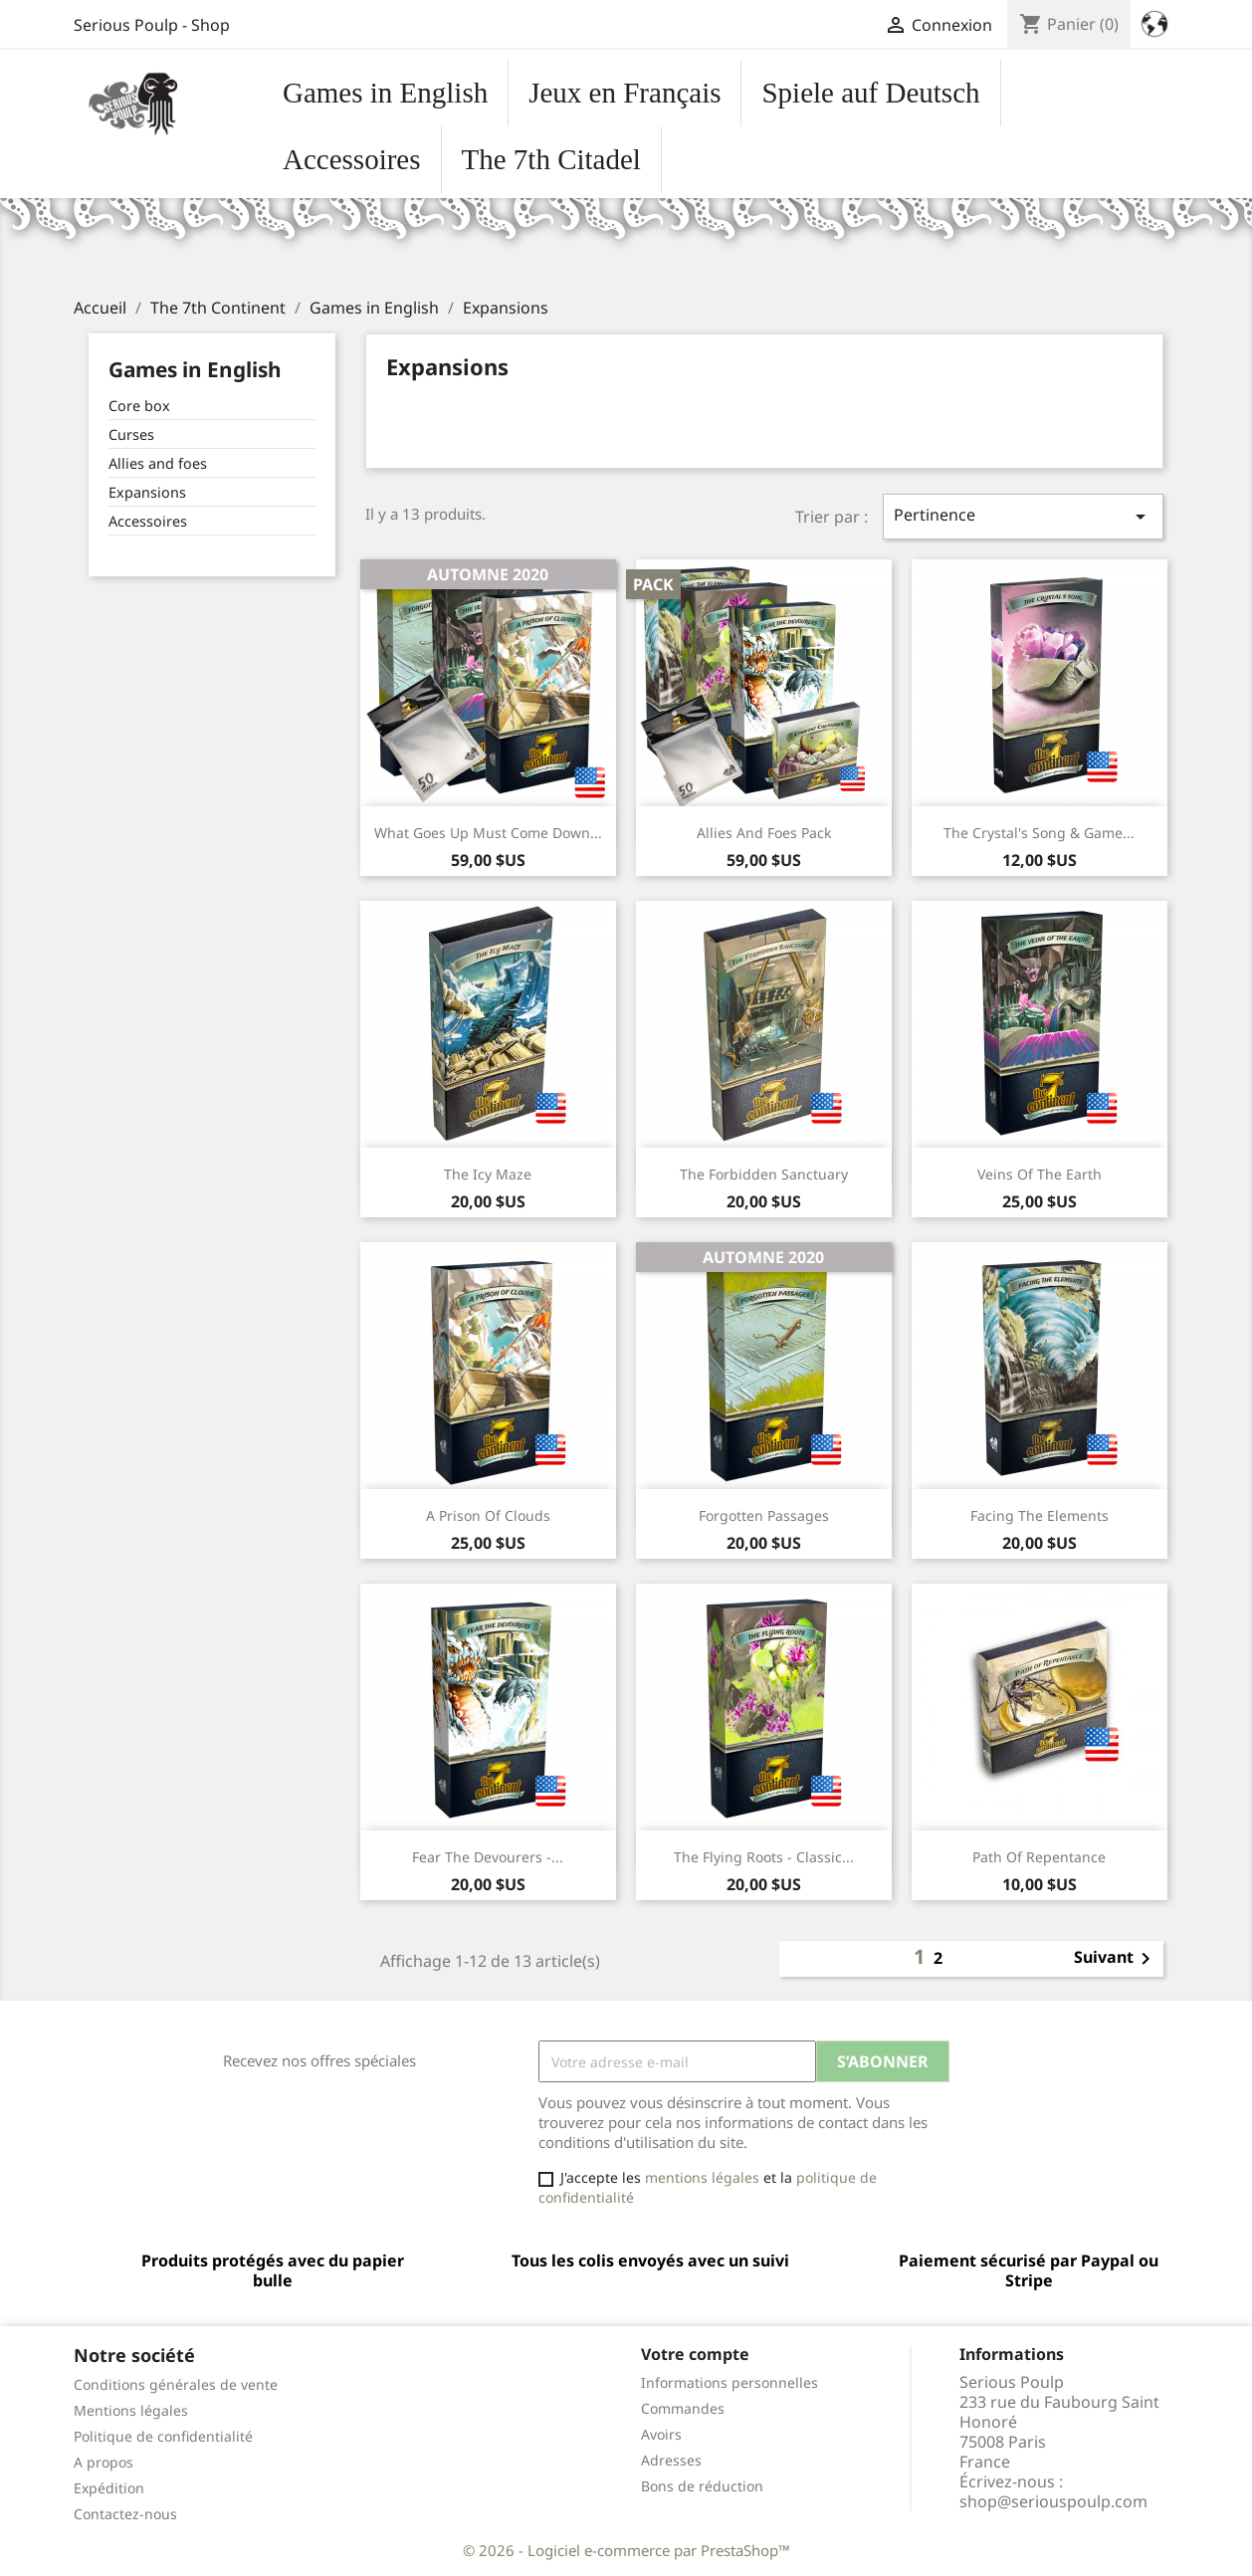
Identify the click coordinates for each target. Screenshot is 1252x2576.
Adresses (671, 2460)
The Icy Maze (487, 1174)
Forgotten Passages (764, 1515)
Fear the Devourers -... (487, 1856)
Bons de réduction (702, 2485)
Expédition (109, 2487)
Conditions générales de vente (176, 2384)
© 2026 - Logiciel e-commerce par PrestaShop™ (626, 2550)
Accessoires (352, 159)
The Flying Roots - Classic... (764, 1856)
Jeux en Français (624, 92)
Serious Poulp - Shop (152, 25)
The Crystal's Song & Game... (1039, 832)
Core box (139, 405)
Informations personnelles (729, 2382)
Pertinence (1023, 516)
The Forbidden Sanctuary (764, 1174)
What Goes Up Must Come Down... (488, 832)
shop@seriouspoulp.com (1053, 2501)
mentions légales (702, 2177)
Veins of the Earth (1039, 1174)
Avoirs (661, 2434)
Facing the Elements (1039, 1515)
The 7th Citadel (551, 159)
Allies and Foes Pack (764, 832)
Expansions (147, 492)
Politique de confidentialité (163, 2436)
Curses (131, 434)
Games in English (385, 92)
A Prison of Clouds (488, 1515)
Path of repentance (1039, 1856)
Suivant (1115, 1959)
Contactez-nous (125, 2513)
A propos (103, 2462)
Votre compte (695, 2354)
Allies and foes (157, 463)
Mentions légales (131, 2410)
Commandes (683, 2408)
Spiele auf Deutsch (870, 92)
